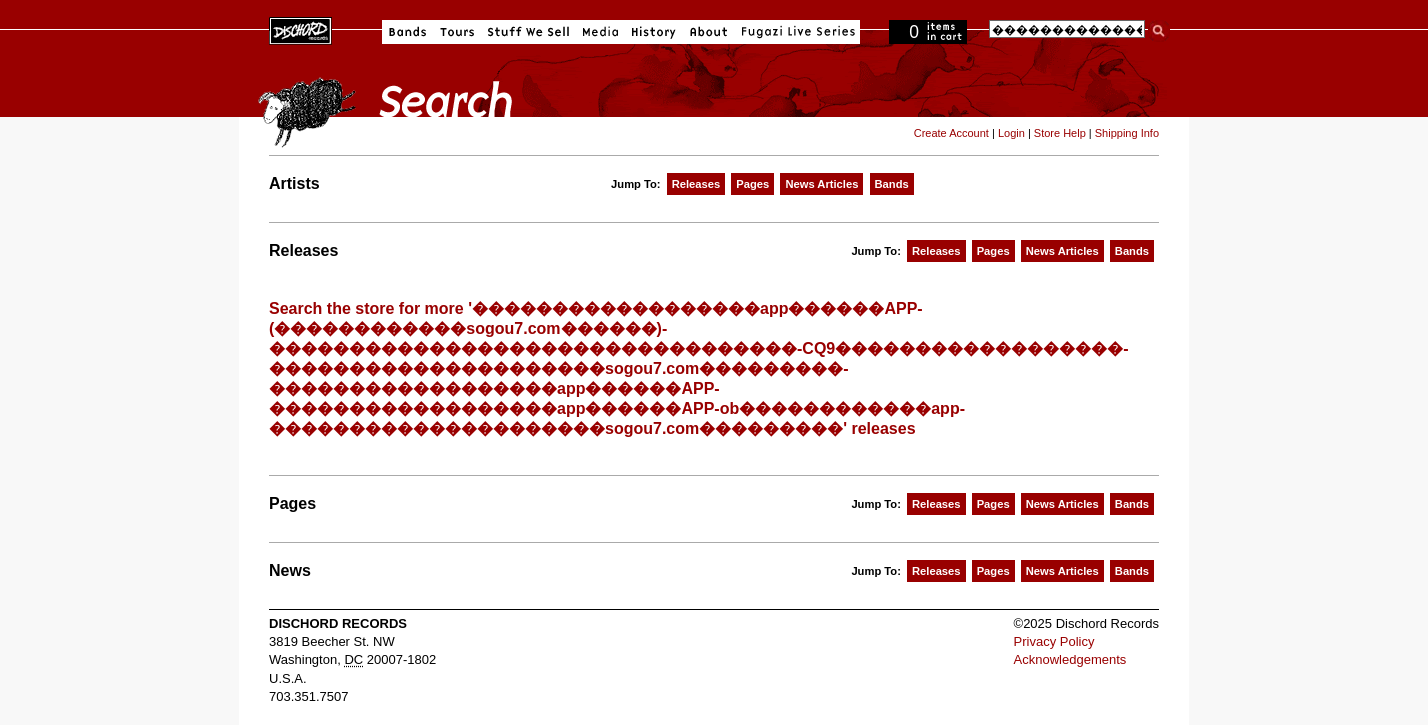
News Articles (821, 184)
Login (1011, 133)
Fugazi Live (796, 32)
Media (600, 32)
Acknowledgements (1070, 659)
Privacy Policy (1054, 641)
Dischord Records (300, 29)
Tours (457, 32)
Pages (752, 184)
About (708, 32)
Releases (696, 184)
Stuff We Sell (528, 32)
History (654, 32)
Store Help (1060, 133)
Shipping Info (1127, 133)
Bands (407, 32)
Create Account (951, 133)
